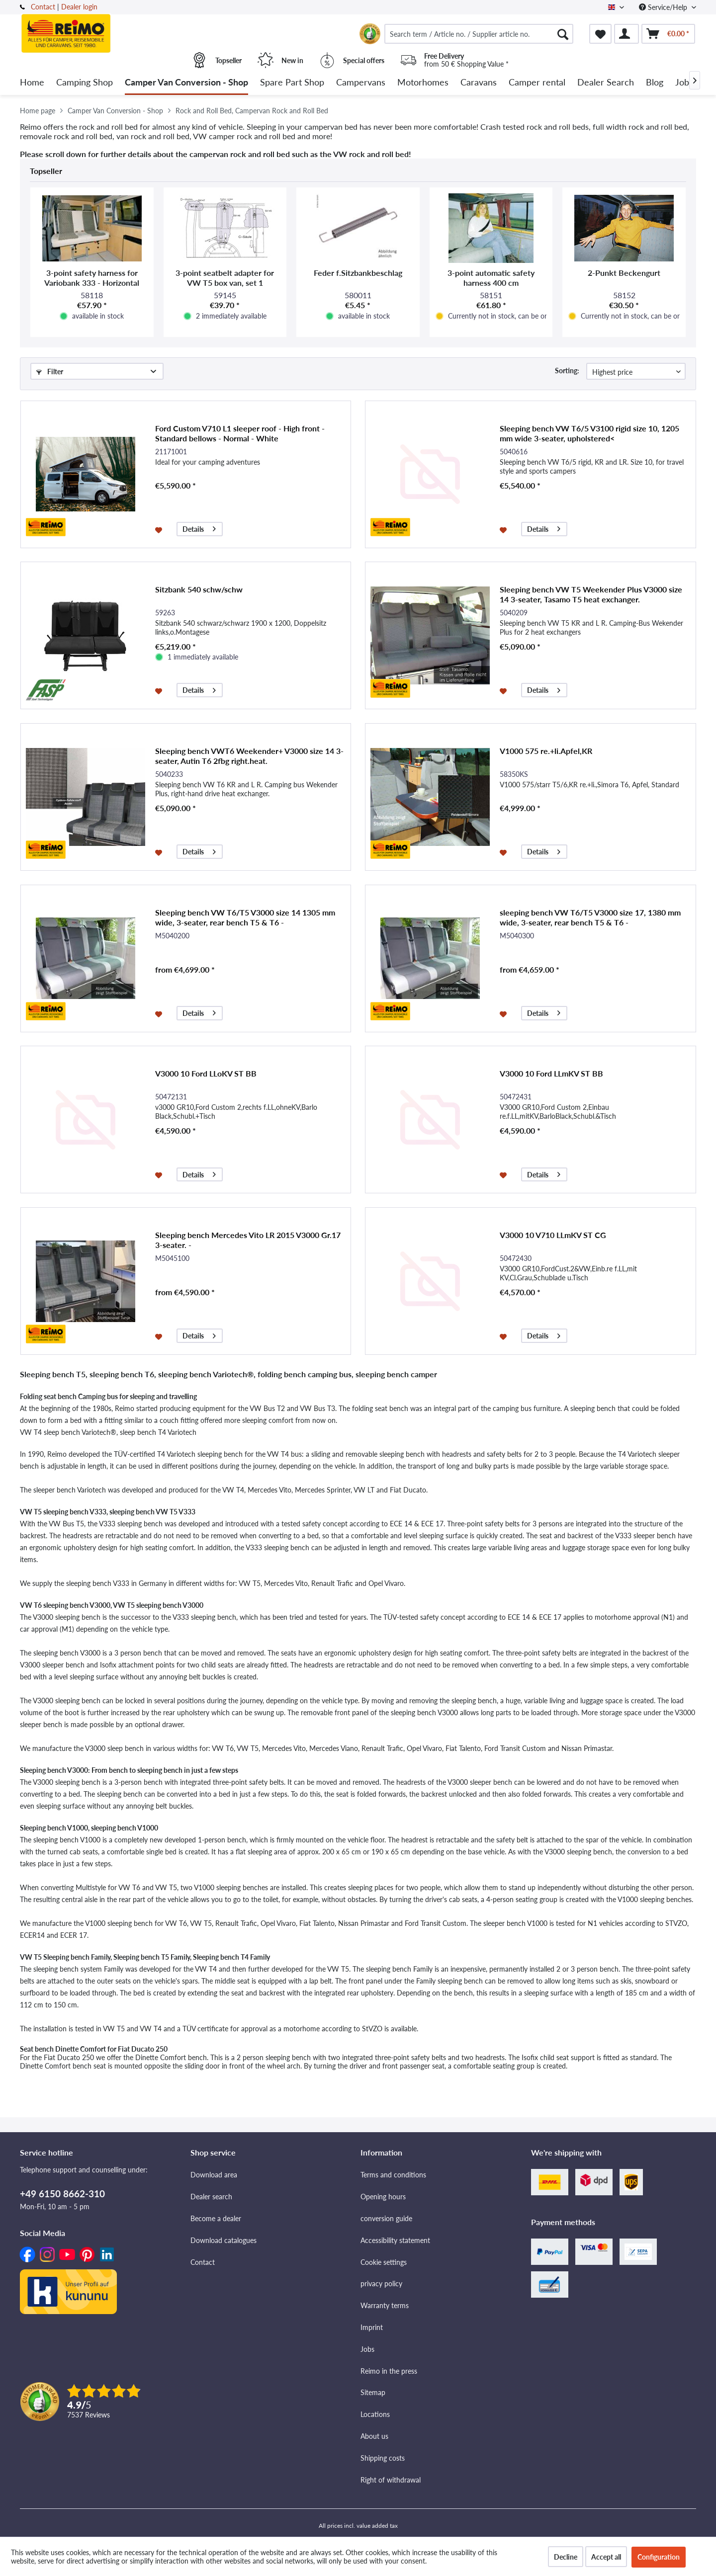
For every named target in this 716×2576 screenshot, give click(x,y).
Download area (213, 2174)
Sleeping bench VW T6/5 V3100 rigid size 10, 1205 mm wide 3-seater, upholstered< (589, 433)
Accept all (606, 2557)
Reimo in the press (388, 2371)
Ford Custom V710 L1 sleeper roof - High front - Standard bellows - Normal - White (240, 433)
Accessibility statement (395, 2240)
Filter (49, 371)
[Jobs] (684, 83)
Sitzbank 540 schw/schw (199, 589)
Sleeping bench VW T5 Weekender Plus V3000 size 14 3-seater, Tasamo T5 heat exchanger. (591, 594)
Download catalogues (223, 2240)
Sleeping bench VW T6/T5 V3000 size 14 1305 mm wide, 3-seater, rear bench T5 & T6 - (245, 917)
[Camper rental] (537, 83)
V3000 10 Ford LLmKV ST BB (551, 1073)
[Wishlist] (600, 34)
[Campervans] (360, 83)
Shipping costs (382, 2458)
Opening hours (383, 2196)
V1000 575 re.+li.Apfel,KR (546, 750)
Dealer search (211, 2196)
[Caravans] (478, 83)
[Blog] (654, 83)
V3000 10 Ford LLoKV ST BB (206, 1073)
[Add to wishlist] (160, 529)
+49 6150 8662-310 (62, 2193)
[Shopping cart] (668, 34)
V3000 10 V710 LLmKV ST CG (553, 1235)
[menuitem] (478, 34)
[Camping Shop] (84, 83)
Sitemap (372, 2392)
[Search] (562, 34)
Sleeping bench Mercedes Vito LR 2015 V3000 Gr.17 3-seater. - (248, 1239)
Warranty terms (384, 2305)
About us (374, 2436)
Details (199, 527)
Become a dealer (215, 2218)
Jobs (367, 2349)
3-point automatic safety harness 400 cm (491, 277)
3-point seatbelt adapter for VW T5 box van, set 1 (225, 277)
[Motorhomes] (422, 83)
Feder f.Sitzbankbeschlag (358, 272)
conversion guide (386, 2218)
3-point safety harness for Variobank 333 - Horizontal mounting (91, 278)
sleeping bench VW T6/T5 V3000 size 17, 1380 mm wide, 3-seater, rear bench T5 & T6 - (590, 917)
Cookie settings (383, 2262)
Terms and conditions (393, 2174)
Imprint (371, 2327)
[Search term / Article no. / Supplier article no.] (478, 34)
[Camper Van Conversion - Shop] (186, 83)
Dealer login (79, 6)
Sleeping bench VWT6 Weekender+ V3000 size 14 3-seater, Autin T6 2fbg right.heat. (249, 755)
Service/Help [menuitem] (664, 7)
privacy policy (381, 2283)
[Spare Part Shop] (292, 83)
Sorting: (567, 370)
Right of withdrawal (390, 2480)
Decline (565, 2557)
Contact (43, 6)
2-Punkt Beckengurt (624, 272)
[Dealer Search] (605, 83)
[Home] (32, 83)
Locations (375, 2414)
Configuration (658, 2557)
